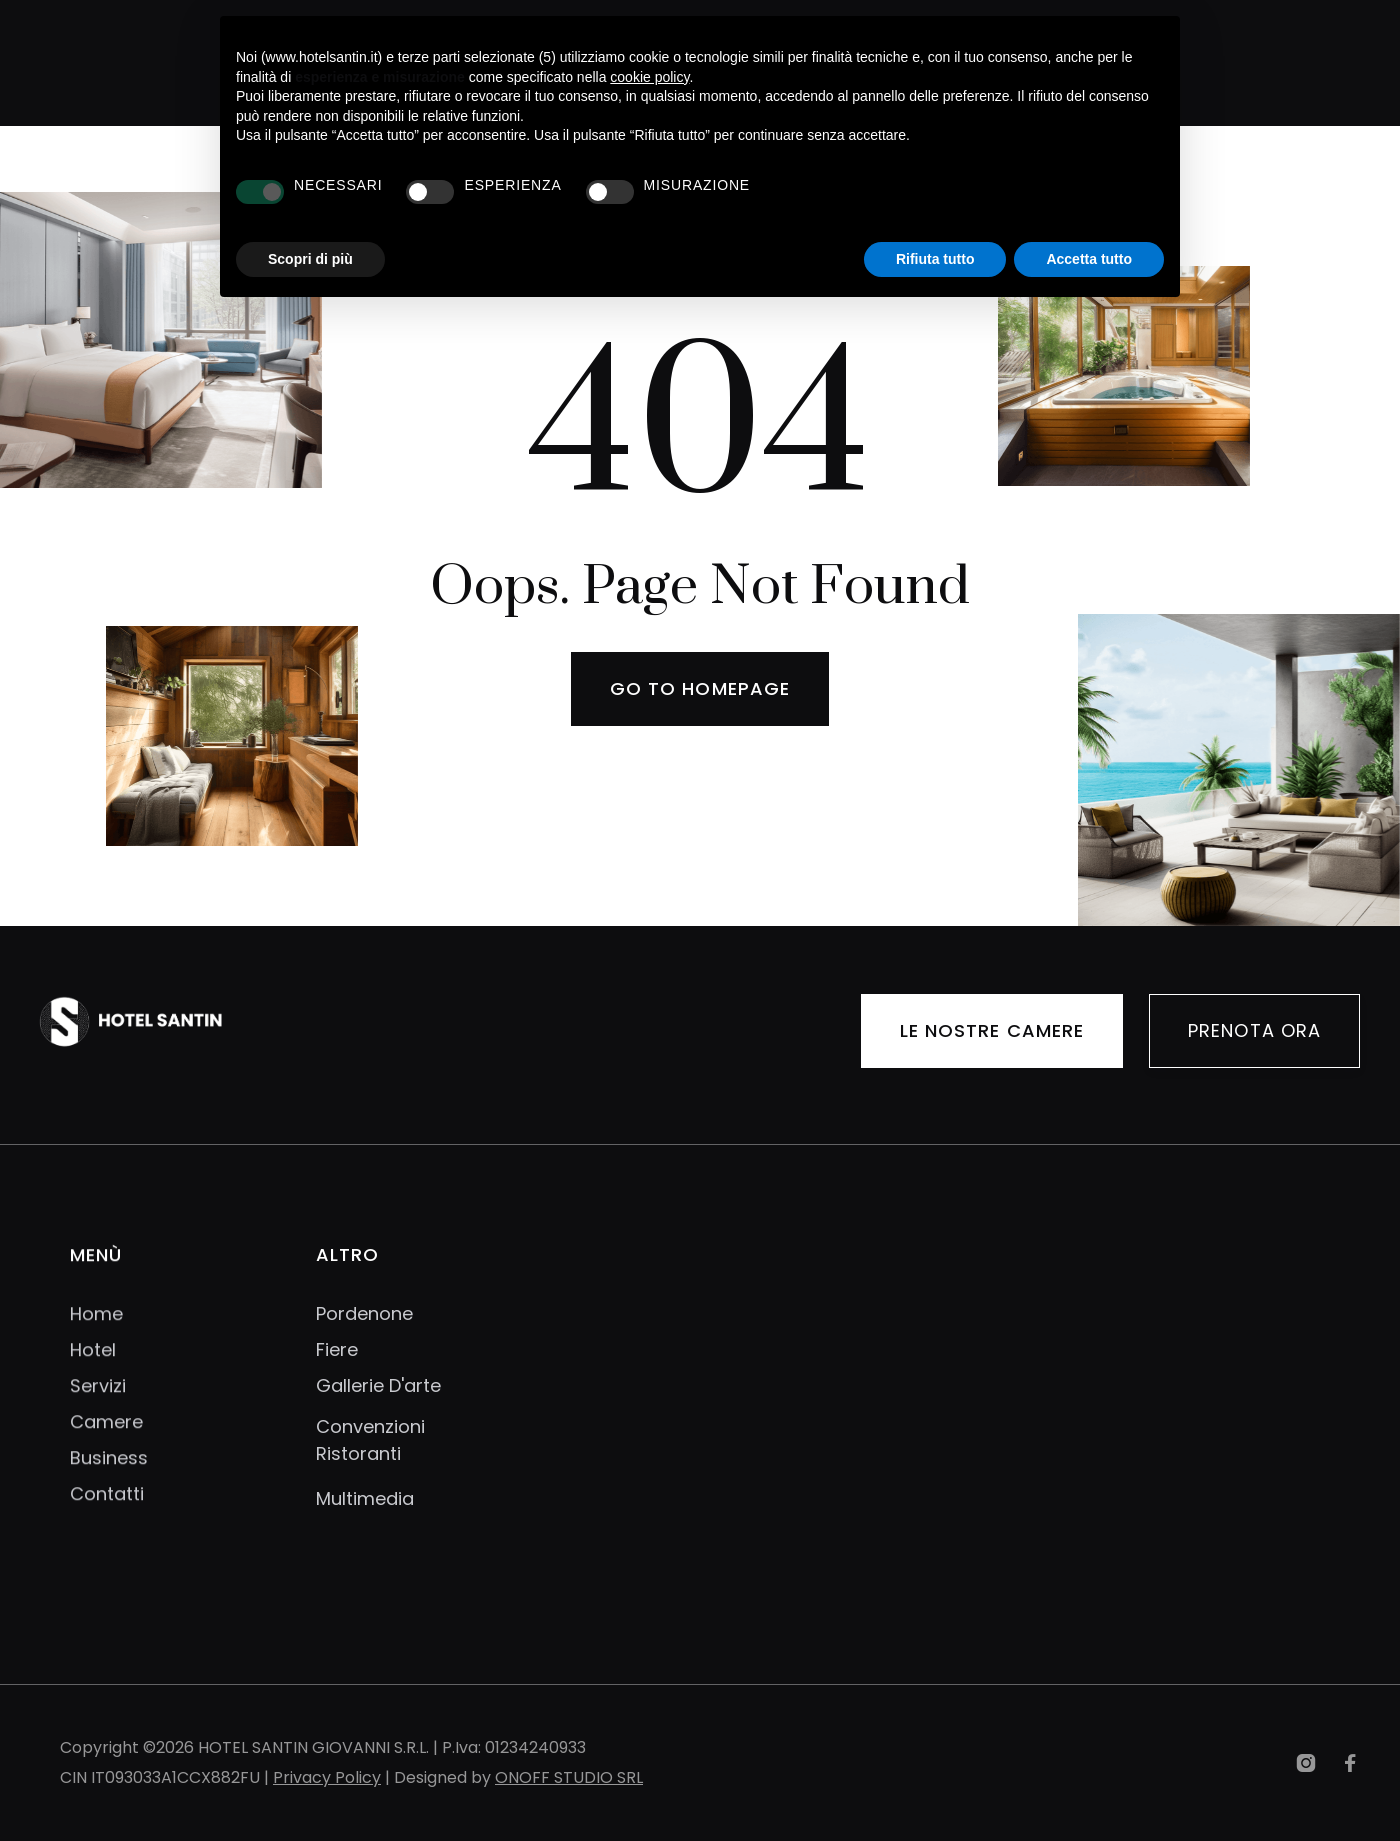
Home (96, 1329)
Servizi (98, 1401)
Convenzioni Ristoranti (370, 1440)
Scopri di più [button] (310, 259)
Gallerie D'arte (378, 1386)
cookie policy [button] (649, 77)
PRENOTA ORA (1254, 1032)
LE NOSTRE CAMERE (992, 1032)
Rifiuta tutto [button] (935, 259)
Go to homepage (700, 688)
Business (109, 1473)
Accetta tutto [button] (1089, 259)
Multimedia (365, 1498)
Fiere (337, 1350)
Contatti (107, 1509)
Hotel (93, 1365)
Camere (106, 1437)
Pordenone (364, 1314)
